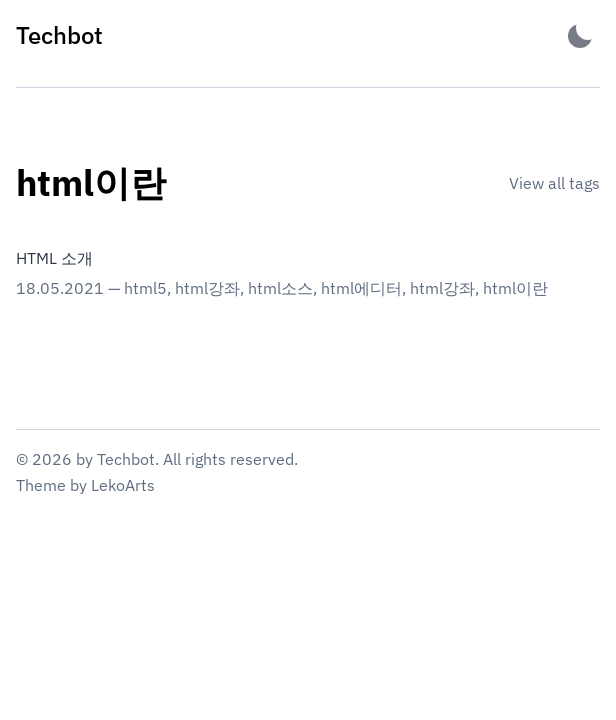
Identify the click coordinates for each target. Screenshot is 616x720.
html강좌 (207, 288)
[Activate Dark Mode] (580, 35)
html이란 (515, 288)
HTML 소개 (54, 258)
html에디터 (361, 288)
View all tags (554, 183)
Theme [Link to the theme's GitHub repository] (41, 485)
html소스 (280, 288)
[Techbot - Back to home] (59, 35)
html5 (145, 288)
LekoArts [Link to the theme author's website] (123, 485)
